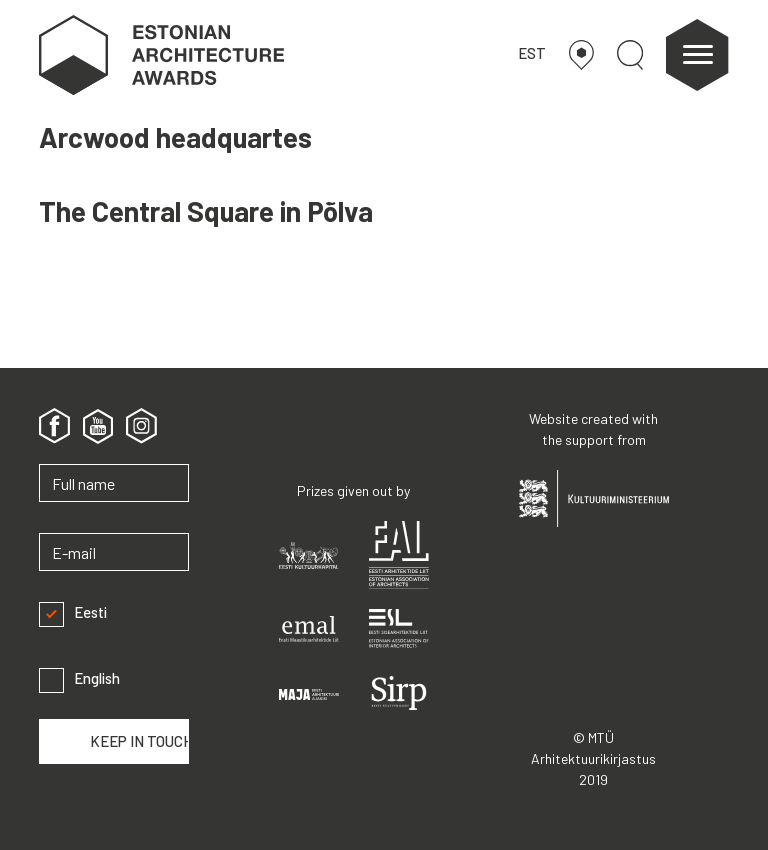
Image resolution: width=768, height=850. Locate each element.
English (79, 678)
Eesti (73, 612)
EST (532, 53)
